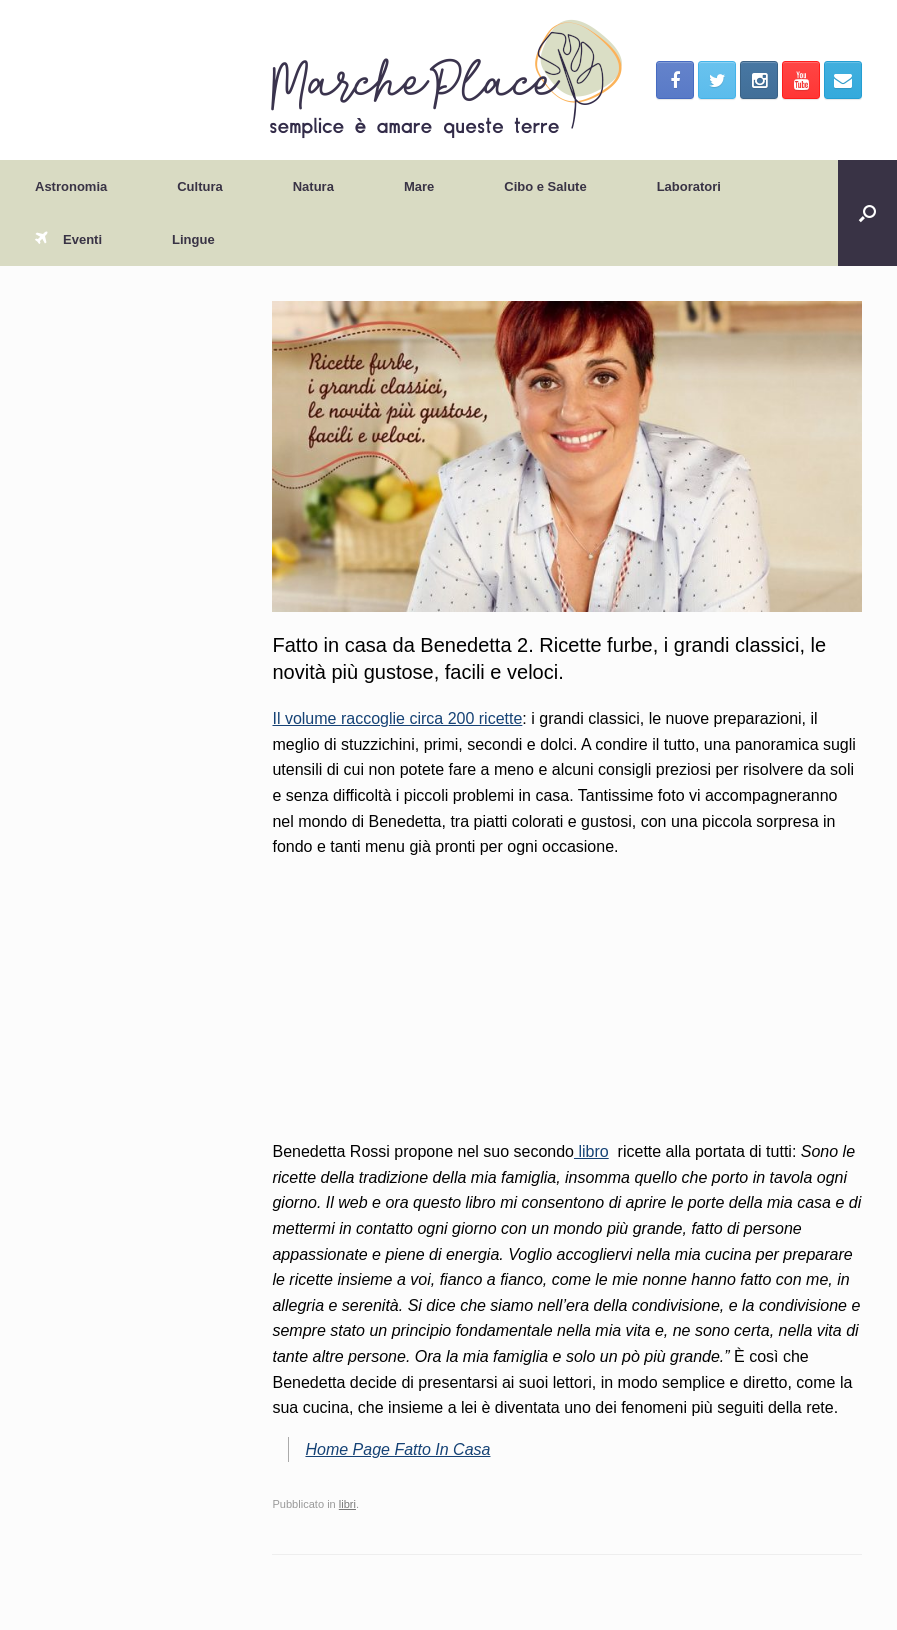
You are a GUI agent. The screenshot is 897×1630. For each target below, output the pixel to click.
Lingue (193, 239)
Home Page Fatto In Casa (397, 1449)
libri (347, 1504)
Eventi (68, 239)
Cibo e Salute (545, 186)
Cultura (200, 186)
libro (591, 1151)
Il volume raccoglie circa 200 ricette (397, 718)
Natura (313, 186)
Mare (419, 186)
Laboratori (689, 186)
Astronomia (71, 186)
